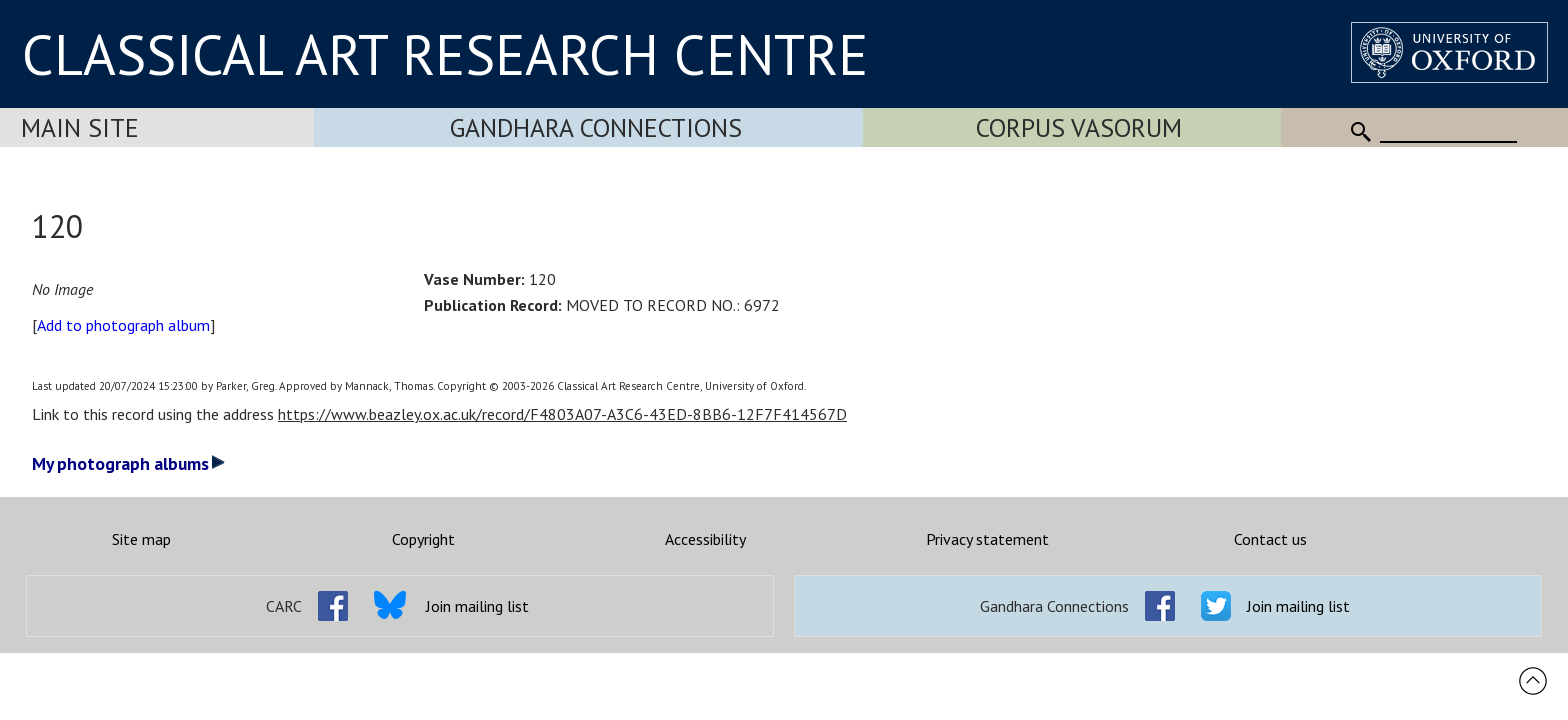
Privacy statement (987, 539)
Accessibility (705, 539)
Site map (141, 539)
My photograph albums (128, 463)
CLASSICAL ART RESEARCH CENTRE (445, 54)
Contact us (1270, 539)
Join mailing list (477, 606)
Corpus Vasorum (1079, 127)
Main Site (80, 127)
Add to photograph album (123, 325)
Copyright (423, 539)
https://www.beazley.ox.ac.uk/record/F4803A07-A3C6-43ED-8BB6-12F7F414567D (562, 414)
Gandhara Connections (596, 127)
